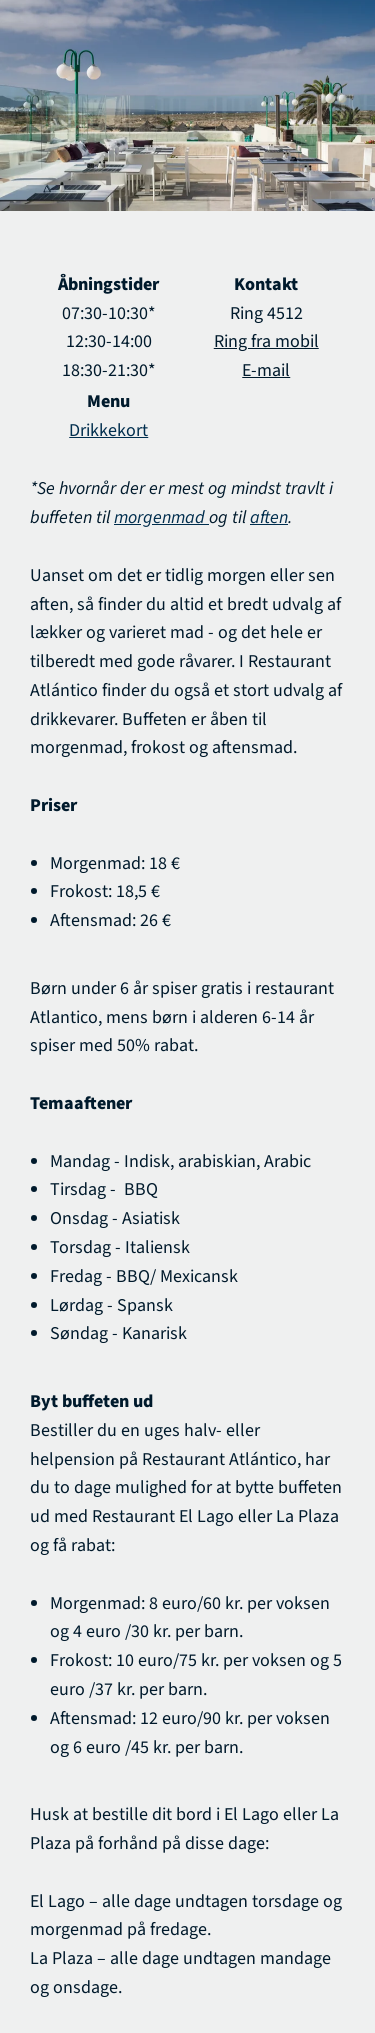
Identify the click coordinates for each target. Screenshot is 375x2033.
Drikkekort (108, 430)
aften (269, 517)
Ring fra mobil (266, 341)
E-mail (266, 370)
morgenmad (161, 517)
